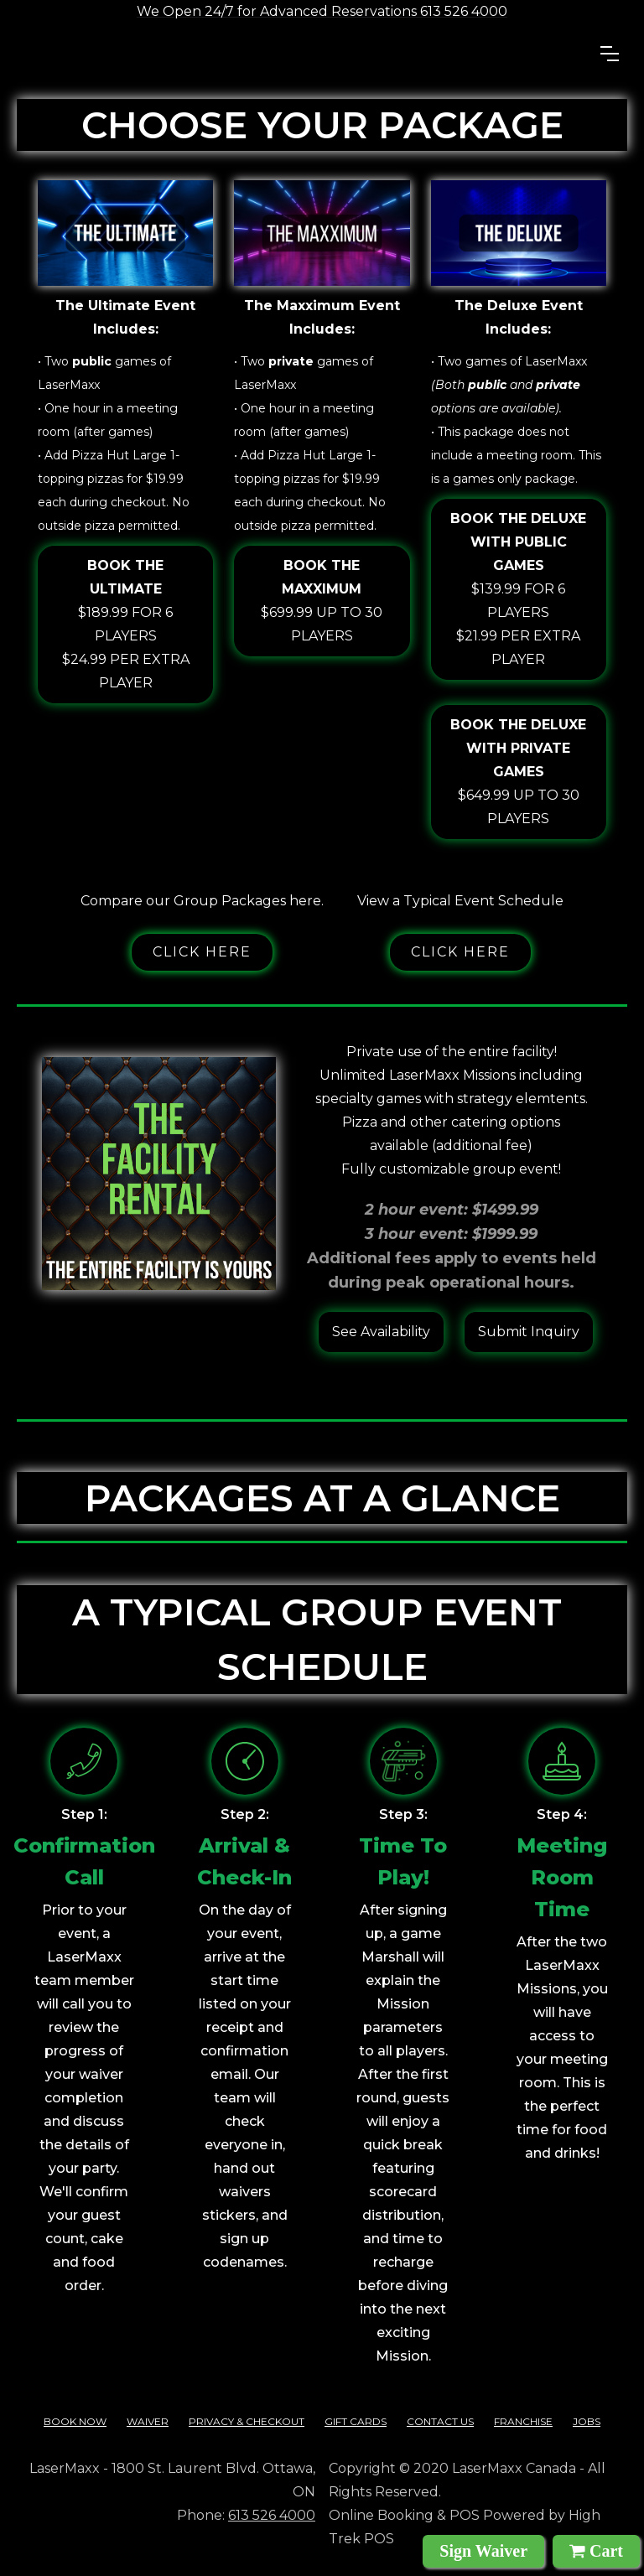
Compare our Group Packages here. (202, 901)
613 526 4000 (271, 2515)
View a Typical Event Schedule (460, 901)
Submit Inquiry (528, 1332)
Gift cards (356, 2421)
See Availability (381, 1332)
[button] (609, 53)
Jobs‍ (586, 2421)
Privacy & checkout (246, 2421)
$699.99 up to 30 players (321, 599)
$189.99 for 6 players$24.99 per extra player (125, 622)
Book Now (75, 2421)
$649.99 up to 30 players (518, 770)
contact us (440, 2421)
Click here (202, 952)
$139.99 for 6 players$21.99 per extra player (518, 587)
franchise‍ (523, 2421)
